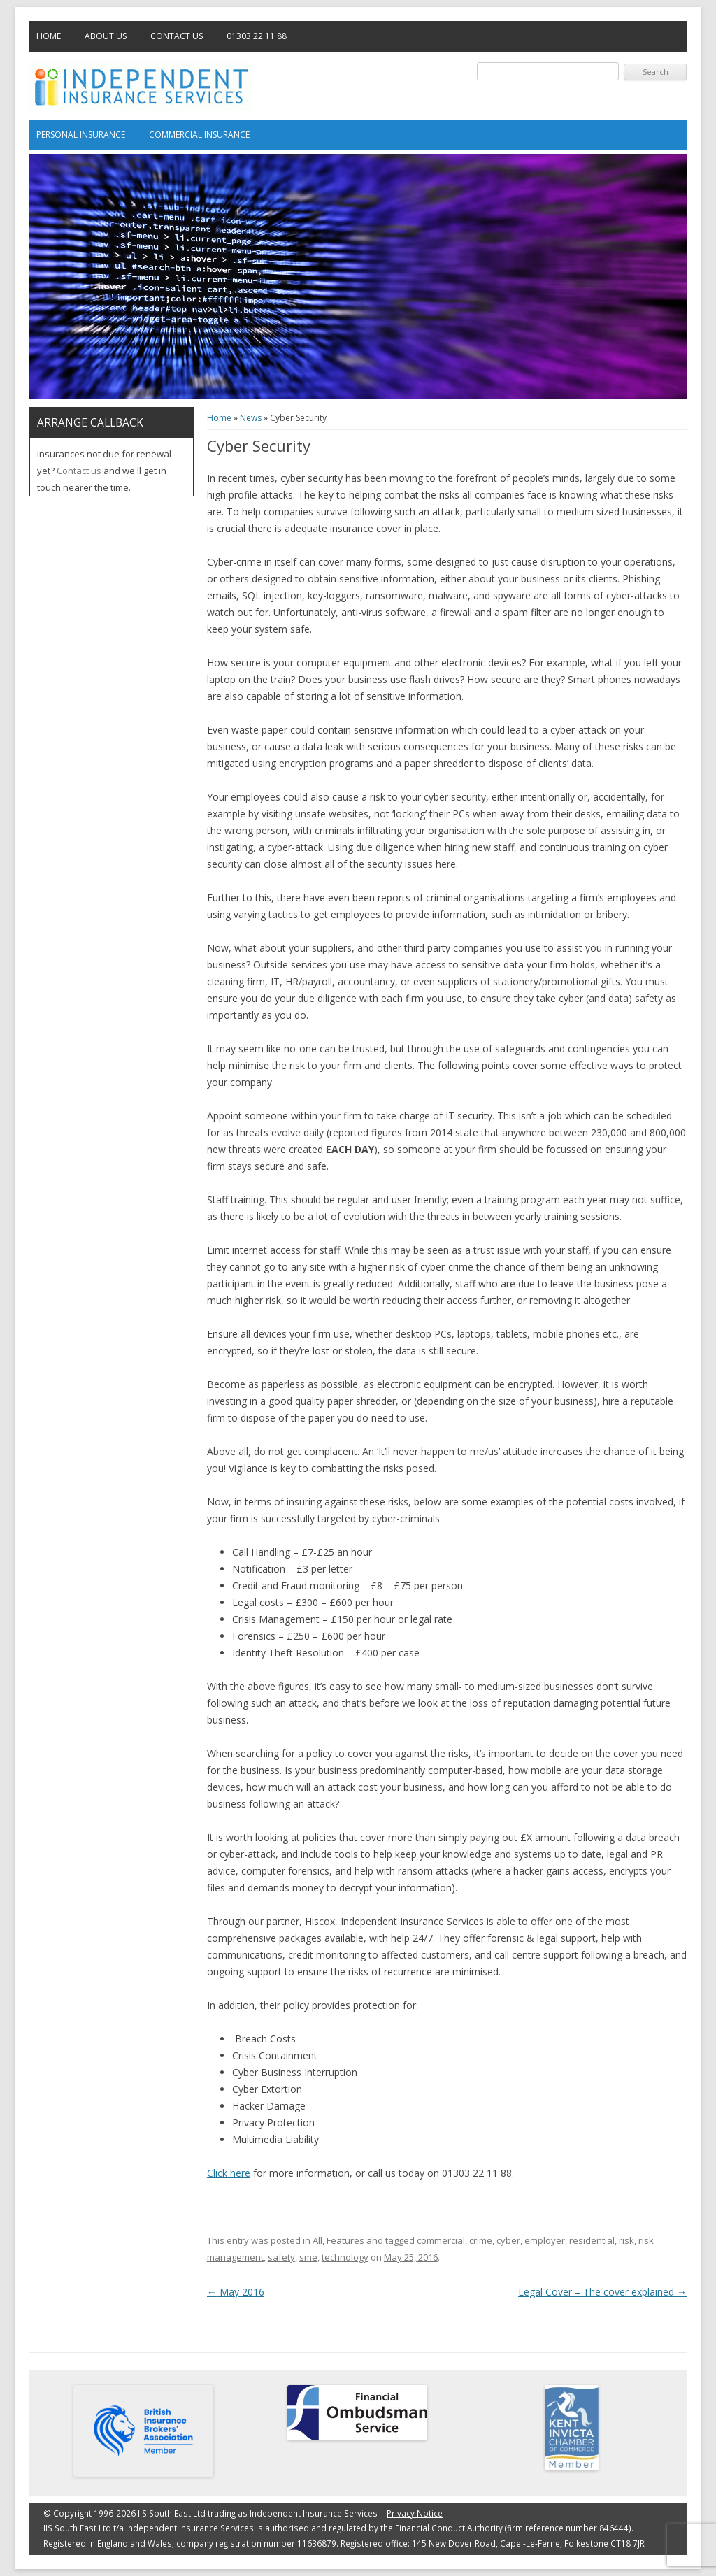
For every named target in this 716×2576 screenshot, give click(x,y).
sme (308, 2257)
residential (592, 2240)
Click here (228, 2173)
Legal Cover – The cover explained (602, 2291)
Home (48, 36)
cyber (508, 2240)
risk (626, 2240)
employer (544, 2240)
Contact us (79, 470)
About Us (106, 36)
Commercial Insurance (199, 135)
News (251, 418)
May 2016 (235, 2291)
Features (345, 2240)
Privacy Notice (415, 2513)
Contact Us (176, 36)
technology (345, 2257)
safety (281, 2257)
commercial (441, 2240)
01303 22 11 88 (257, 36)
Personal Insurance (80, 135)
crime (480, 2240)
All (317, 2240)
